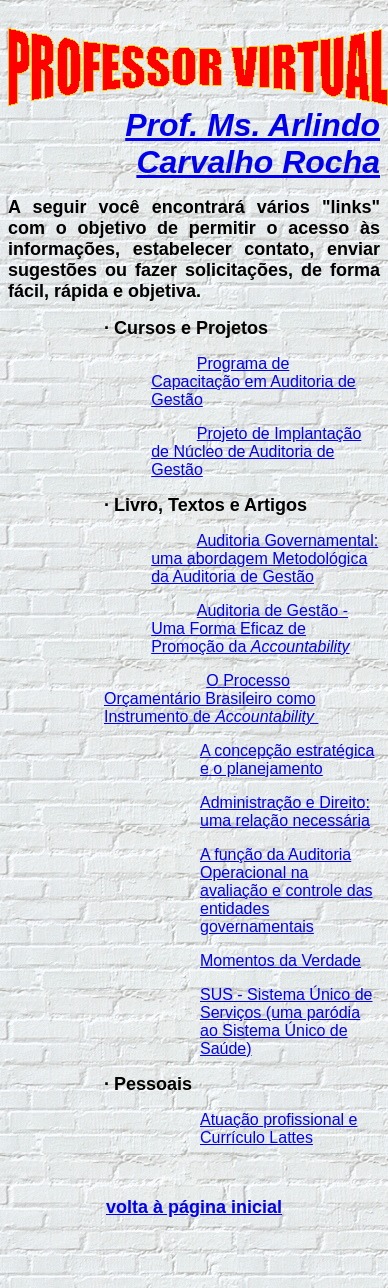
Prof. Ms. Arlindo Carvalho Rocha (252, 143)
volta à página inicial (194, 1207)
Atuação (231, 1119)
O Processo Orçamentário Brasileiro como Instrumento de (211, 698)
